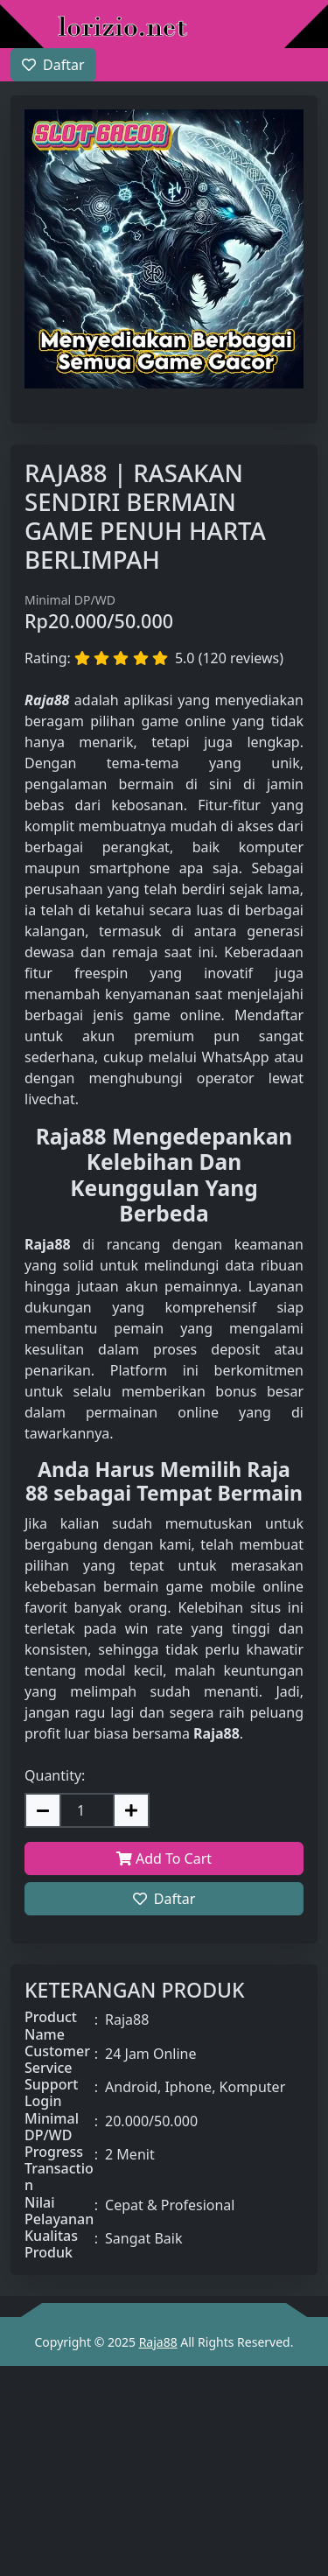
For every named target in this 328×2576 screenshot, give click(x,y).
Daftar (164, 1898)
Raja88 (158, 2342)
